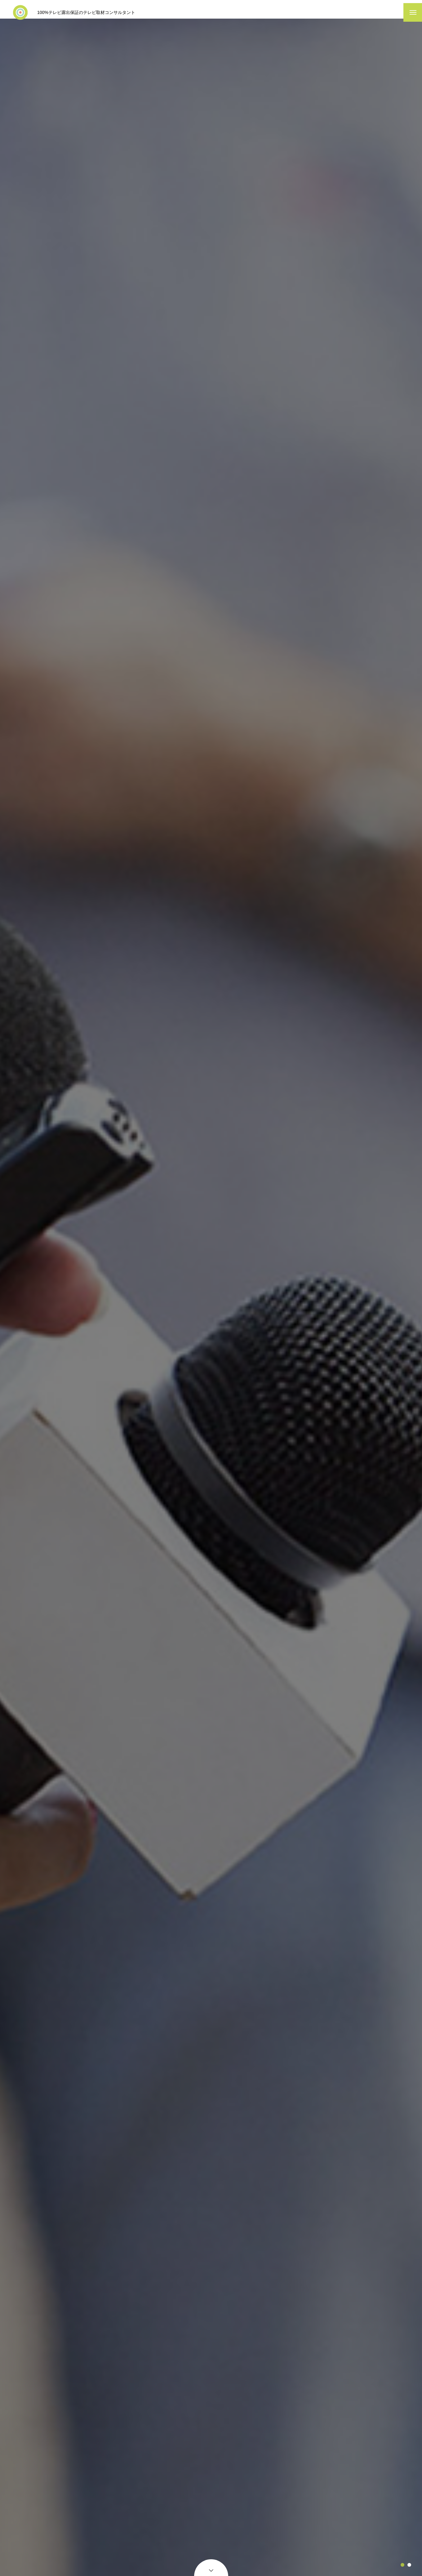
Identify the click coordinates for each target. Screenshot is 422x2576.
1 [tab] (402, 2565)
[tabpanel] (211, 1300)
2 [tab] (409, 2565)
